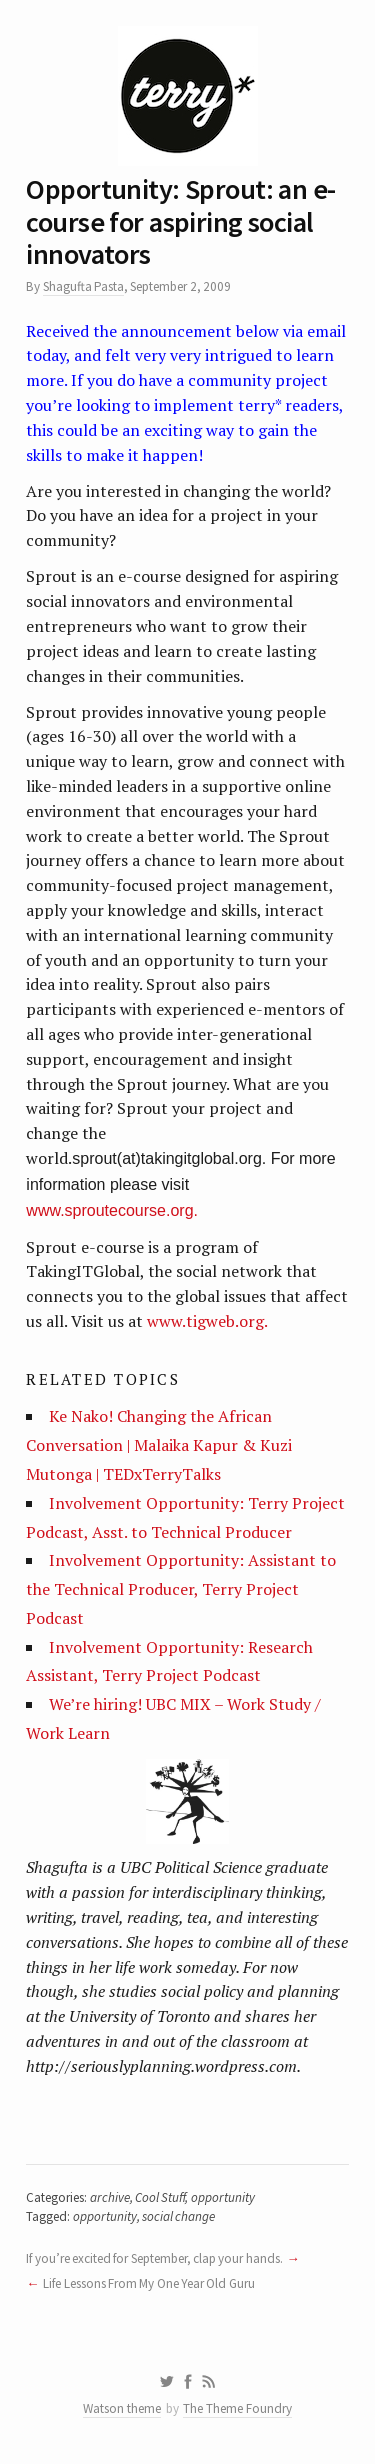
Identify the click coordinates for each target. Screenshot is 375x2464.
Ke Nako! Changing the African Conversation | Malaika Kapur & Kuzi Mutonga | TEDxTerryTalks (159, 1445)
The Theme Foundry (237, 2408)
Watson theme (122, 2408)
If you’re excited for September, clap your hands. (154, 2258)
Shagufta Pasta (83, 286)
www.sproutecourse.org (109, 1210)
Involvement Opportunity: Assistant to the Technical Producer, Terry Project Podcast (181, 1589)
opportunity (223, 2197)
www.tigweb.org (205, 1321)
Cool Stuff (160, 2197)
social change (178, 2216)
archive (110, 2197)
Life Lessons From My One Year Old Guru (148, 2283)
